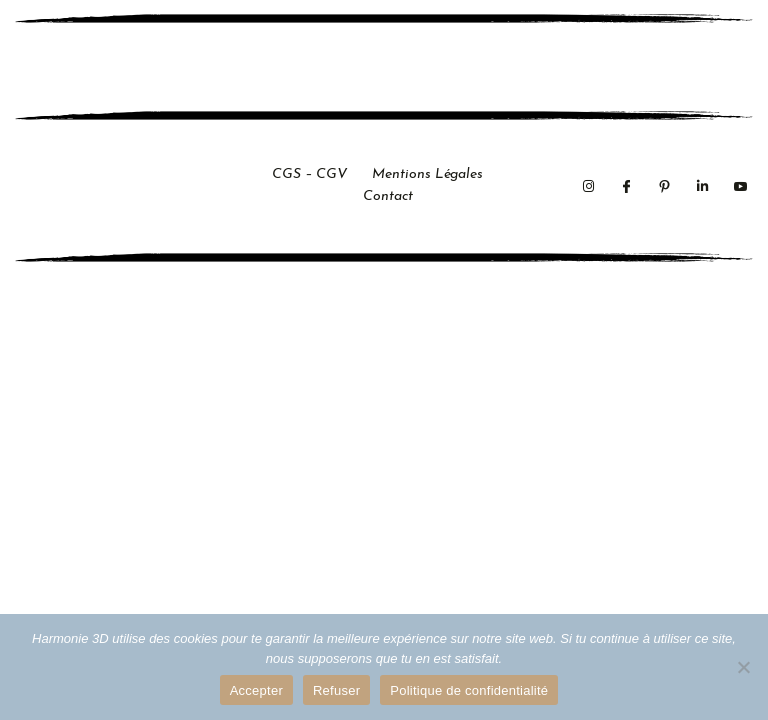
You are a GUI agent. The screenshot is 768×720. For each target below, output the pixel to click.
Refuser (336, 690)
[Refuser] (743, 667)
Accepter (256, 690)
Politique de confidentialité (469, 690)
